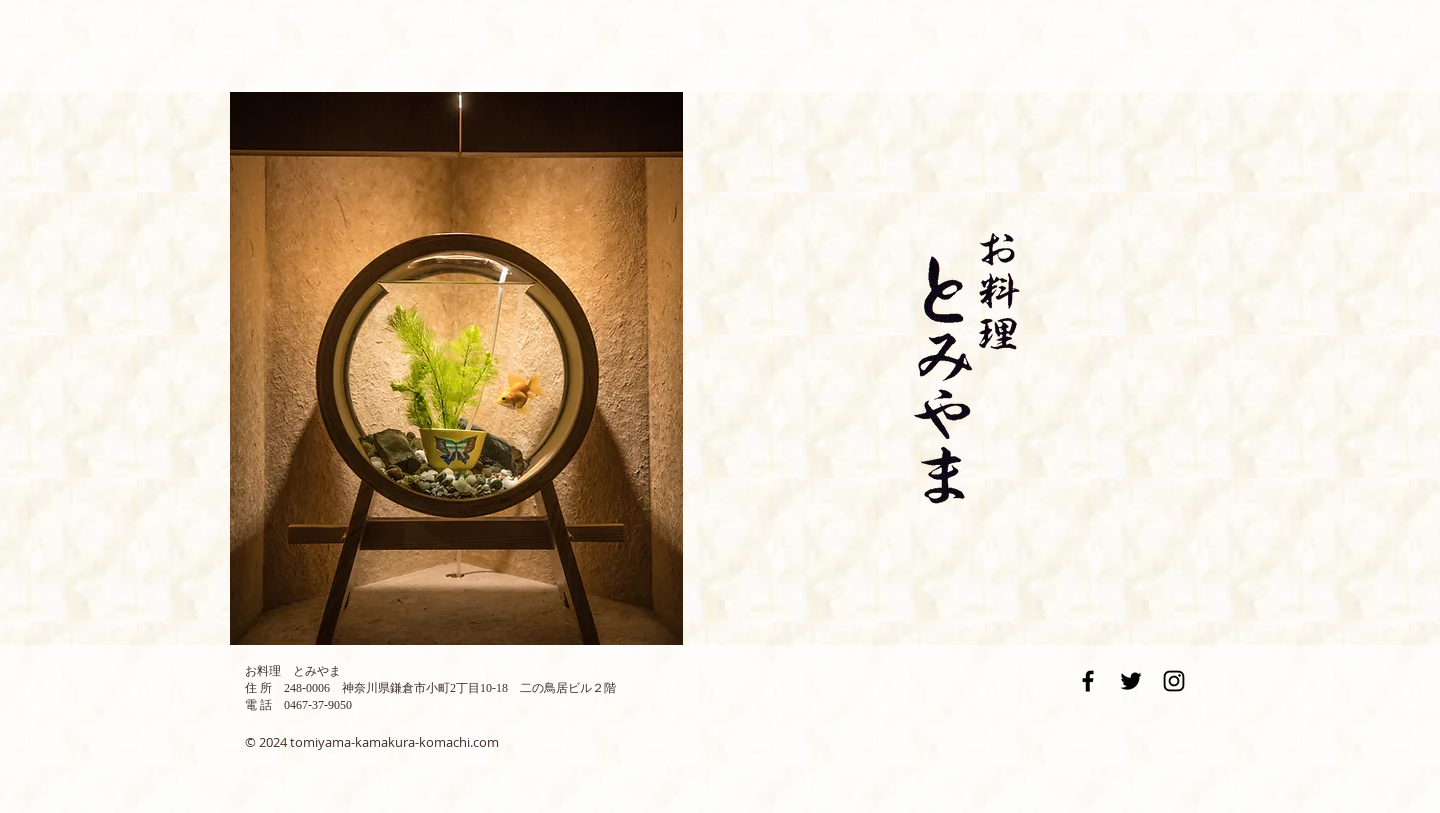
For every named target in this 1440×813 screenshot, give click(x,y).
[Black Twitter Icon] (1131, 681)
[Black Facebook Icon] (1088, 681)
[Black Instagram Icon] (1174, 681)
